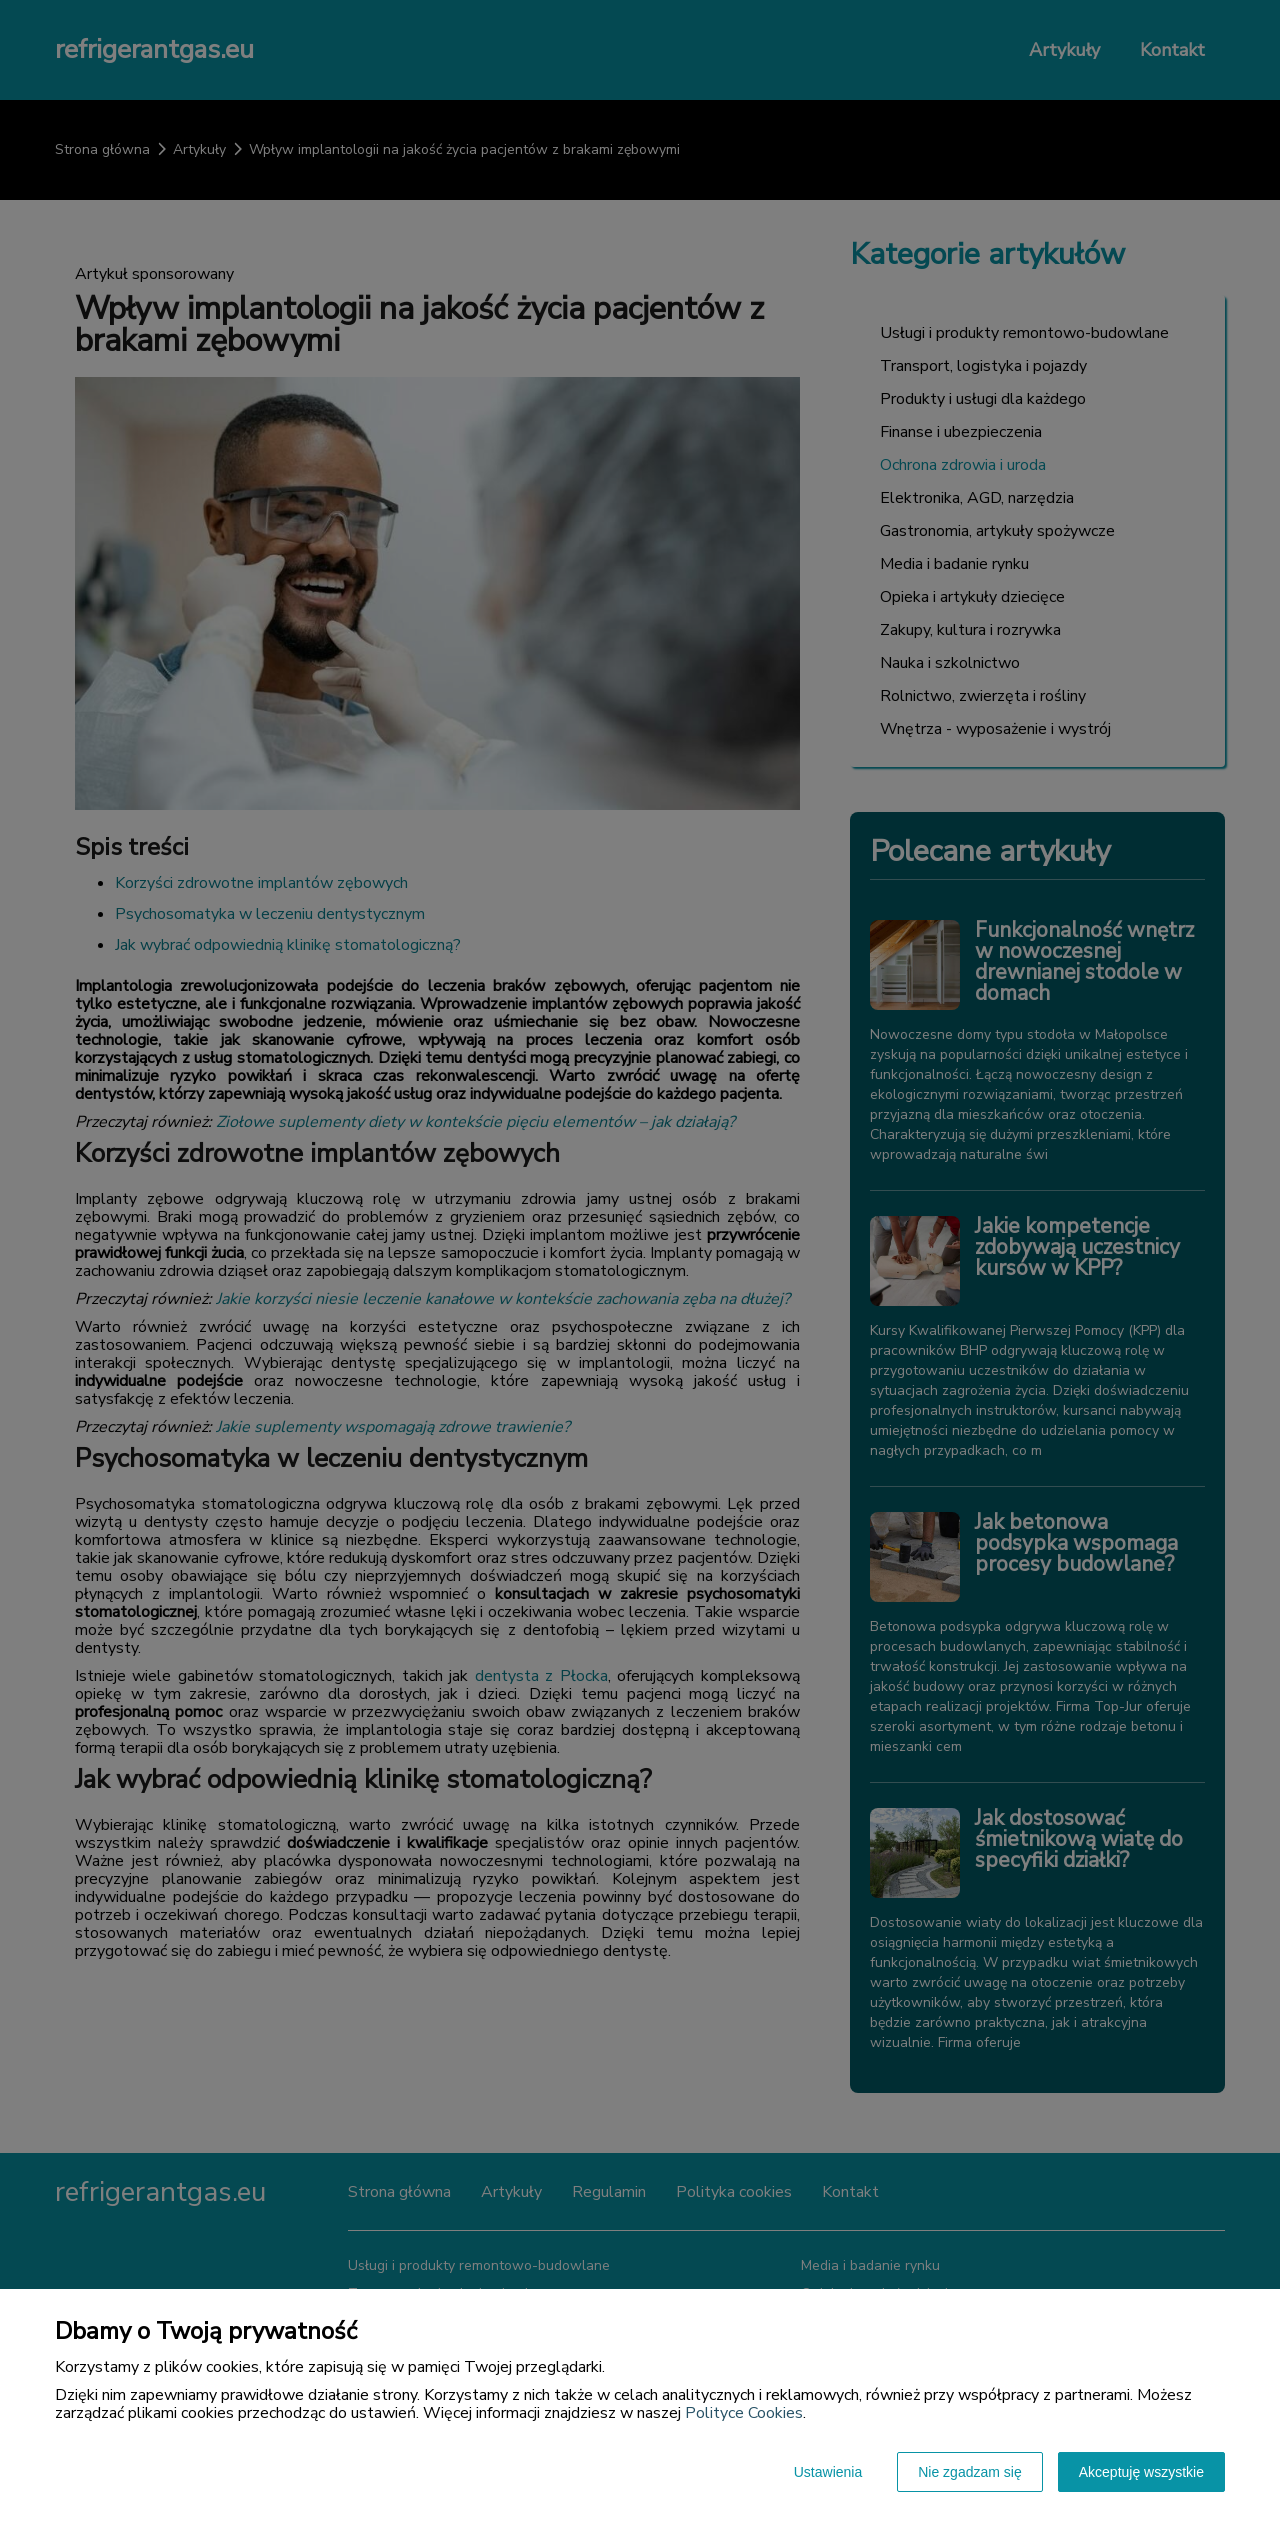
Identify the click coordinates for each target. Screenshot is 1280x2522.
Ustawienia (828, 2472)
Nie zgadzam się (970, 2472)
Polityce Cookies (744, 2413)
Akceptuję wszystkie (1141, 2472)
